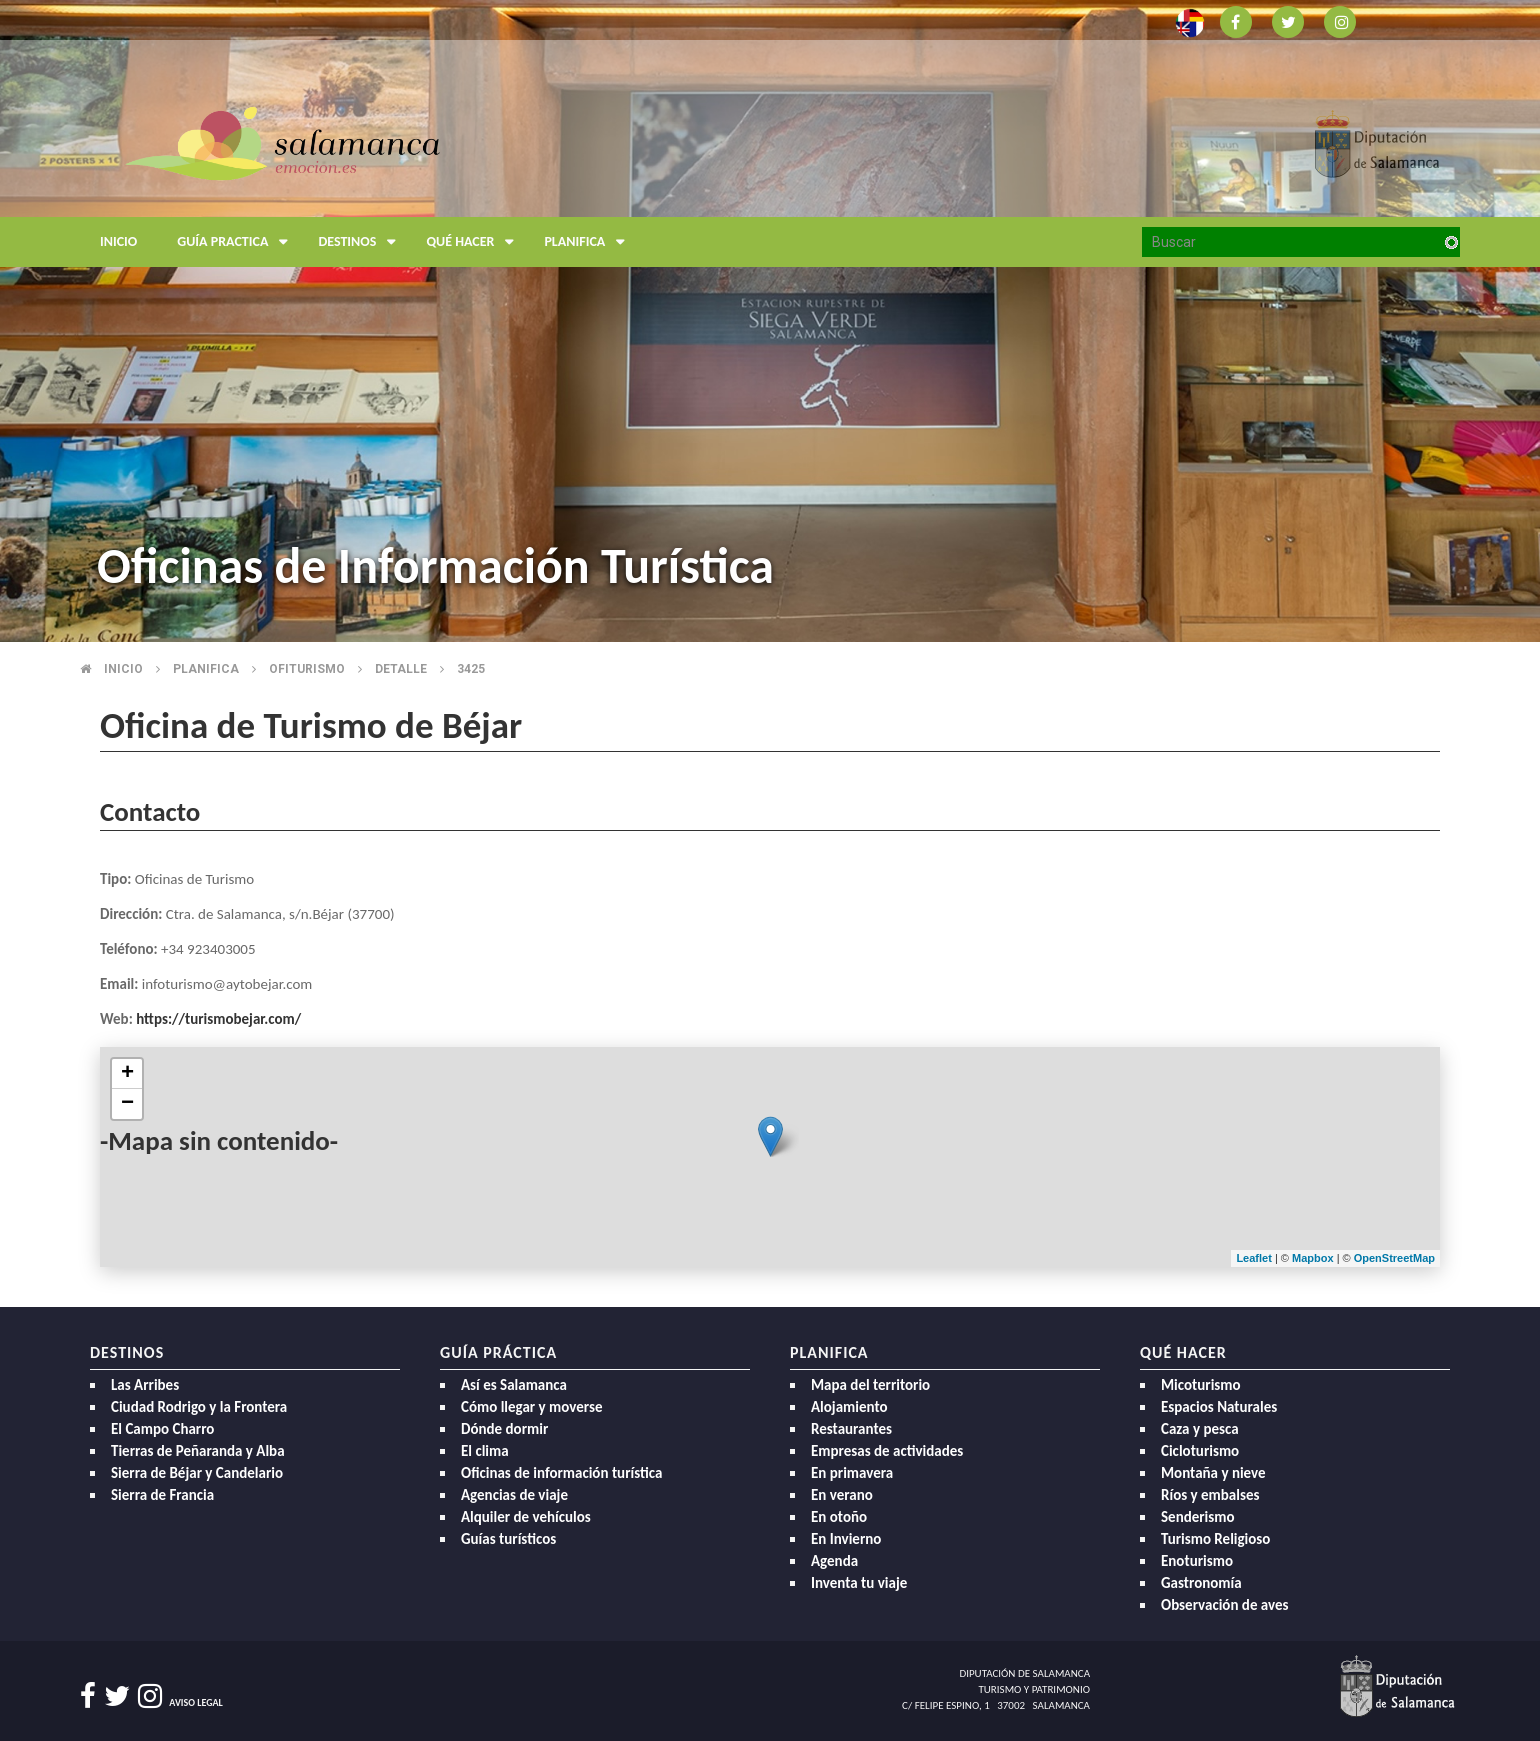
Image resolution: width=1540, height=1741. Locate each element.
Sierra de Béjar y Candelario (197, 1473)
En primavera (852, 1473)
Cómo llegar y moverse (531, 1407)
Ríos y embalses (1210, 1495)
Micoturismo (1201, 1385)
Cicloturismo (1200, 1451)
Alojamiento (849, 1407)
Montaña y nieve (1213, 1473)
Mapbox (1314, 1258)
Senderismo (1198, 1517)
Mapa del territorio (870, 1385)
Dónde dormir (504, 1429)
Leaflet (1253, 1258)
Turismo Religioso (1215, 1539)
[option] (770, 321)
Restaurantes (851, 1429)
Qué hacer (475, 242)
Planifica (589, 242)
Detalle (401, 669)
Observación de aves (1225, 1605)
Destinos (362, 242)
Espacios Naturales (1219, 1407)
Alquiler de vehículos (526, 1517)
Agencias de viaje (514, 1495)
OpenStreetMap (1394, 1258)
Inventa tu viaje (859, 1583)
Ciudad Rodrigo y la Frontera (199, 1407)
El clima (485, 1451)
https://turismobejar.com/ (218, 1019)
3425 (471, 669)
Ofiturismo (307, 669)
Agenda (834, 1561)
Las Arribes (145, 1385)
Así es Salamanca (514, 1385)
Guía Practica (237, 242)
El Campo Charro (162, 1429)
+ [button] (127, 1074)
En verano (842, 1495)
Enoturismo (1197, 1561)
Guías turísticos (508, 1539)
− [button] (127, 1104)
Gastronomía (1201, 1583)
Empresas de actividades (887, 1451)
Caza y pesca (1200, 1429)
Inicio (118, 241)
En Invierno (846, 1539)
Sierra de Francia (162, 1495)
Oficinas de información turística (561, 1473)
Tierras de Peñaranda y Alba (198, 1451)
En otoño (839, 1517)
